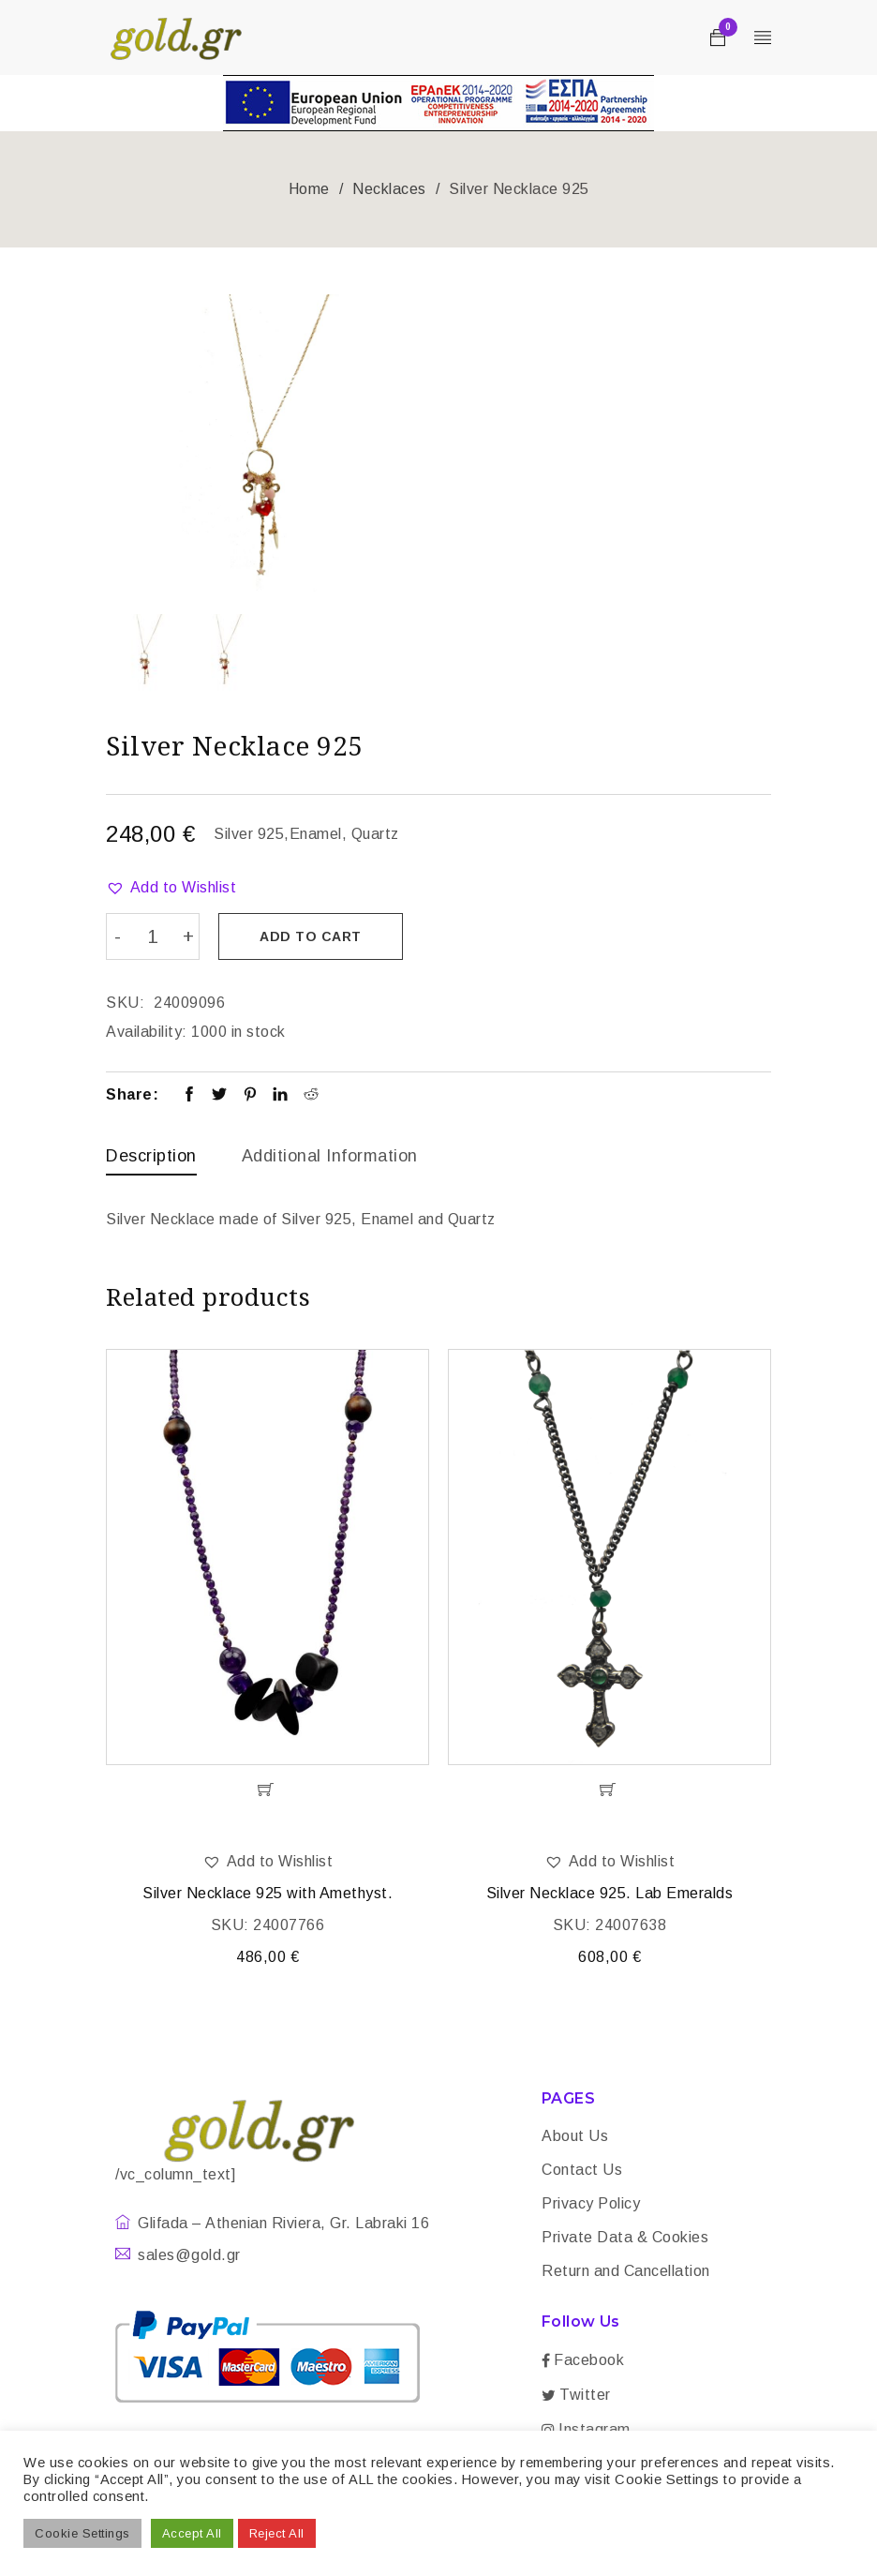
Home (309, 189)
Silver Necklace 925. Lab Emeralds (610, 1894)
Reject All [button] (277, 2533)
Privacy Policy (591, 2204)
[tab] (151, 1159)
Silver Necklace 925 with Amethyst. (267, 1894)
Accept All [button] (192, 2533)
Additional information (330, 1155)
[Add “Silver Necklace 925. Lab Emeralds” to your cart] (609, 1790)
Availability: (146, 1031)
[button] (171, 887)
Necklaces (389, 189)
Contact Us (582, 2171)
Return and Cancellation (626, 2272)
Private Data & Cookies (625, 2238)
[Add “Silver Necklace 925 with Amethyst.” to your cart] (267, 1790)
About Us (575, 2137)
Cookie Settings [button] (82, 2533)
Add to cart (312, 936)
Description (151, 1155)
